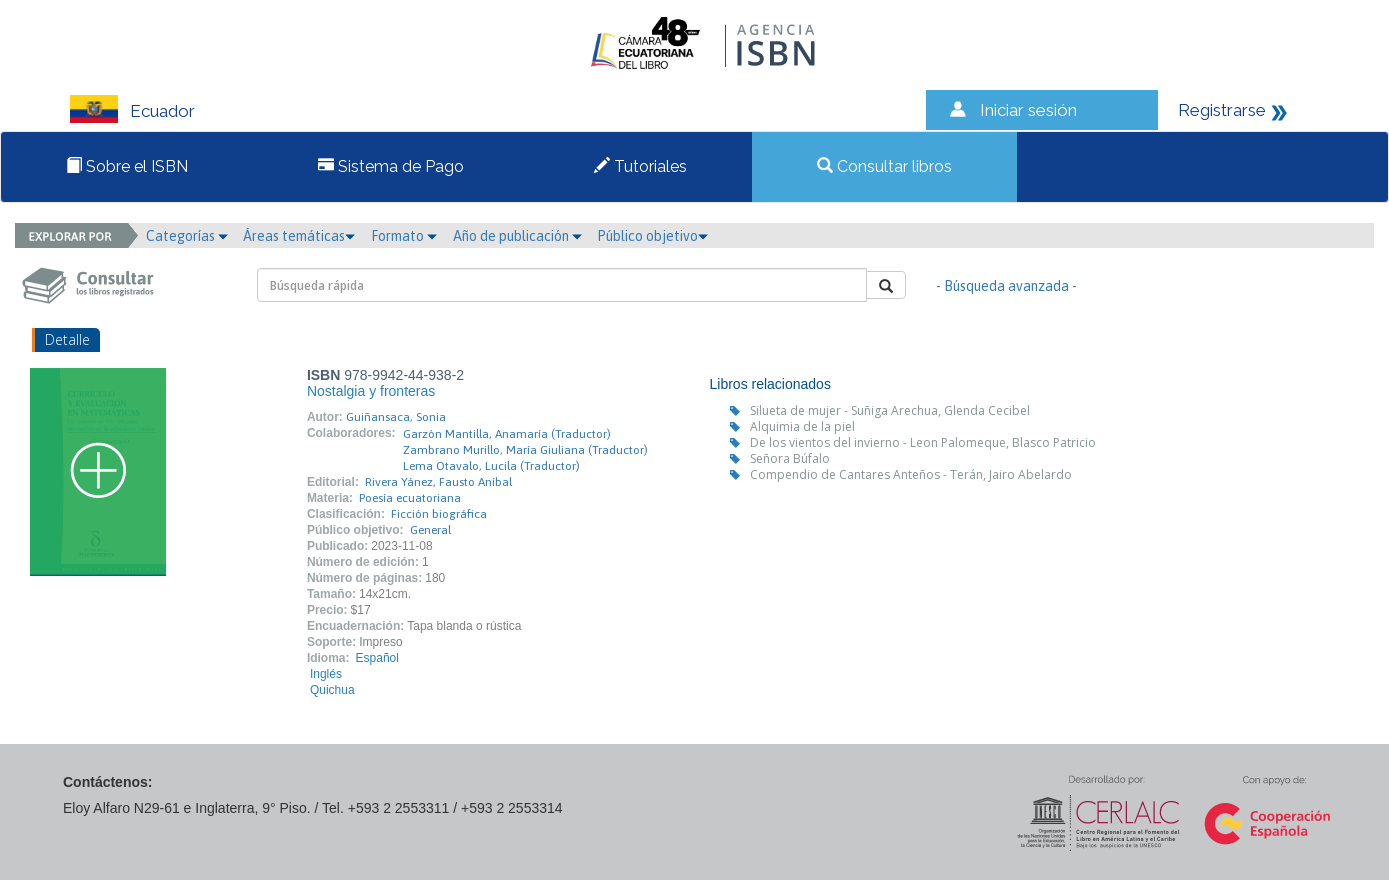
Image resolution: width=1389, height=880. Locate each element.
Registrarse (1222, 110)
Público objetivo (652, 236)
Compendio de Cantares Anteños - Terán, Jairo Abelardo (911, 474)
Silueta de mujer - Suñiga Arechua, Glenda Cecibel (890, 410)
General (430, 530)
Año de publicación (517, 236)
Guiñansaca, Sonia (396, 417)
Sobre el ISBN (127, 166)
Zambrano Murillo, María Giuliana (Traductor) (525, 450)
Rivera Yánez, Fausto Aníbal (438, 482)
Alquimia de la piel (802, 426)
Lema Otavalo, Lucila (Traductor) (491, 466)
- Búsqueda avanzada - (1006, 286)
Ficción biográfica (439, 514)
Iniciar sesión (1028, 110)
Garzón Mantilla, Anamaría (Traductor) (507, 434)
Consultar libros (884, 166)
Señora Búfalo (790, 458)
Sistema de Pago (391, 166)
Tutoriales (640, 166)
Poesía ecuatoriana (410, 498)
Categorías (187, 236)
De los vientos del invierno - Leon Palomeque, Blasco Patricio (923, 442)
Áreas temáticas (299, 236)
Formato (404, 236)
